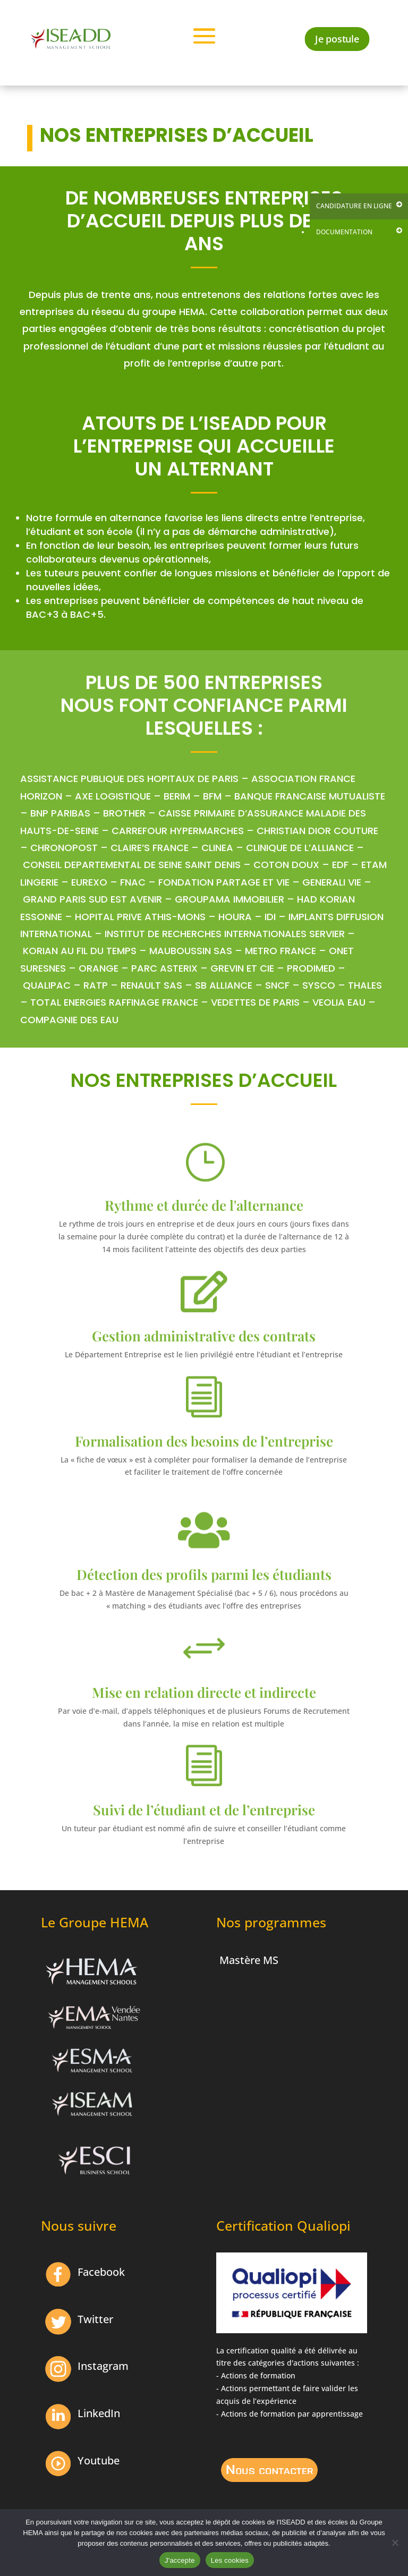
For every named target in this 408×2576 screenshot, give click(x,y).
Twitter (95, 2319)
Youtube (99, 2460)
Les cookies (230, 2560)
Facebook (101, 2272)
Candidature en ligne (354, 205)
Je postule (338, 38)
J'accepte (180, 2560)
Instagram (103, 2366)
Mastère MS (248, 1960)
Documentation (344, 231)
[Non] (394, 2542)
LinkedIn (99, 2413)
